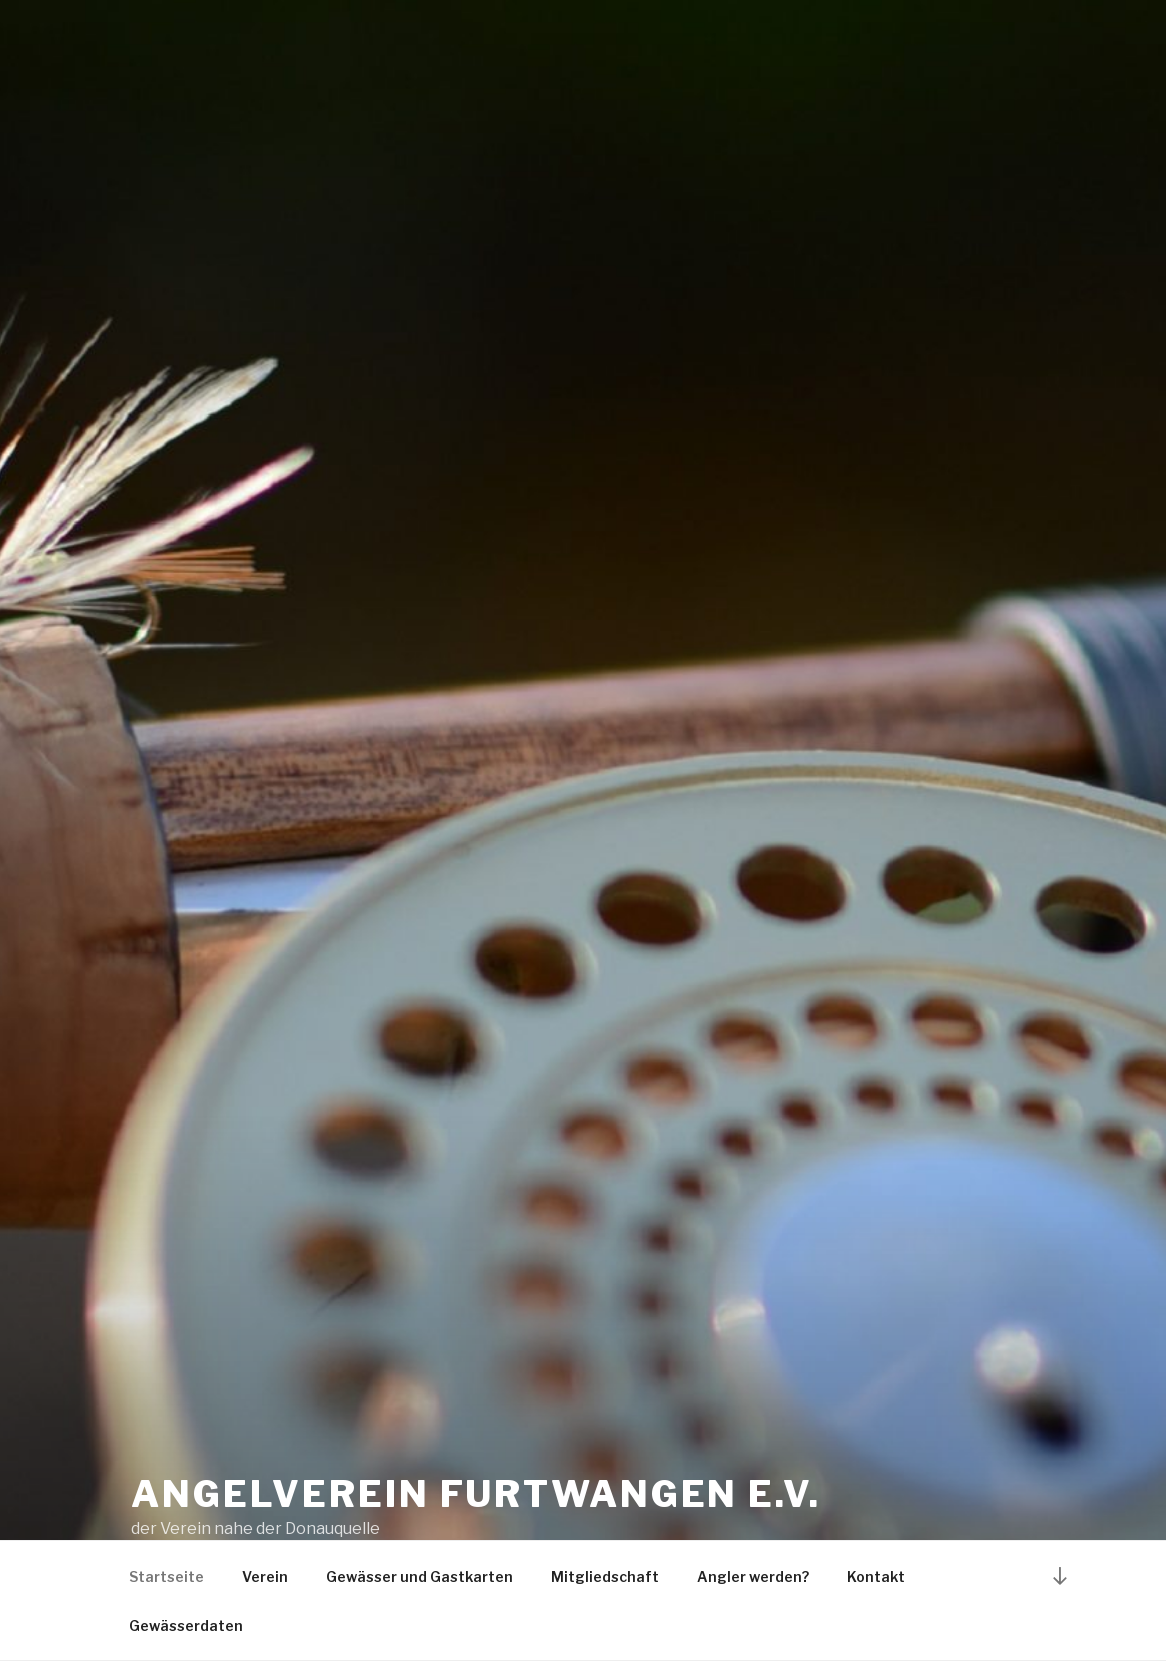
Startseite (166, 1576)
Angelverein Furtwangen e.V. (476, 1494)
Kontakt (876, 1576)
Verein (265, 1576)
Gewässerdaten (186, 1625)
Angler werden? (753, 1576)
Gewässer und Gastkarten (419, 1576)
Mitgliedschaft (605, 1576)
